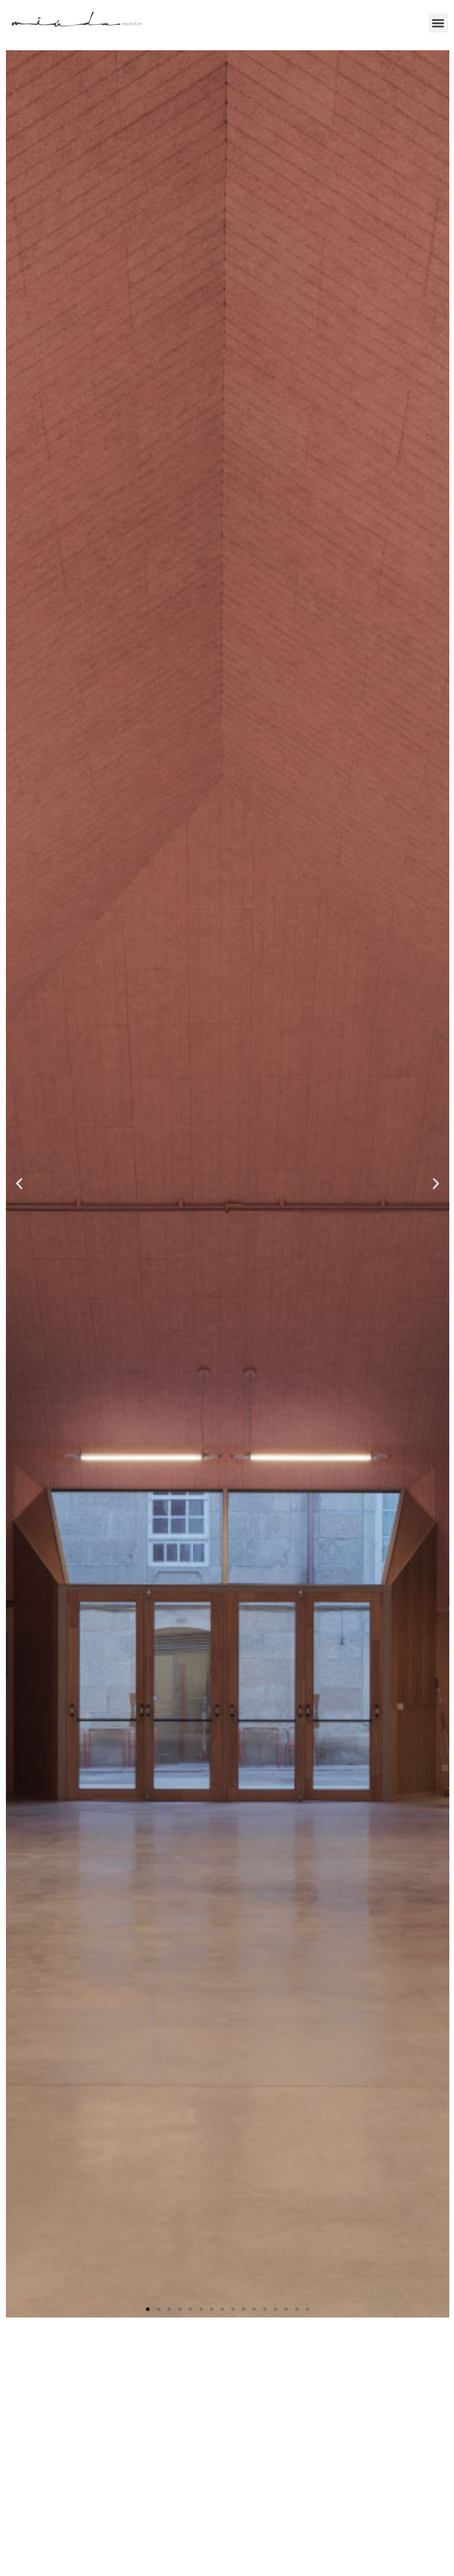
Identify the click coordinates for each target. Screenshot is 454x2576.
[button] (438, 23)
